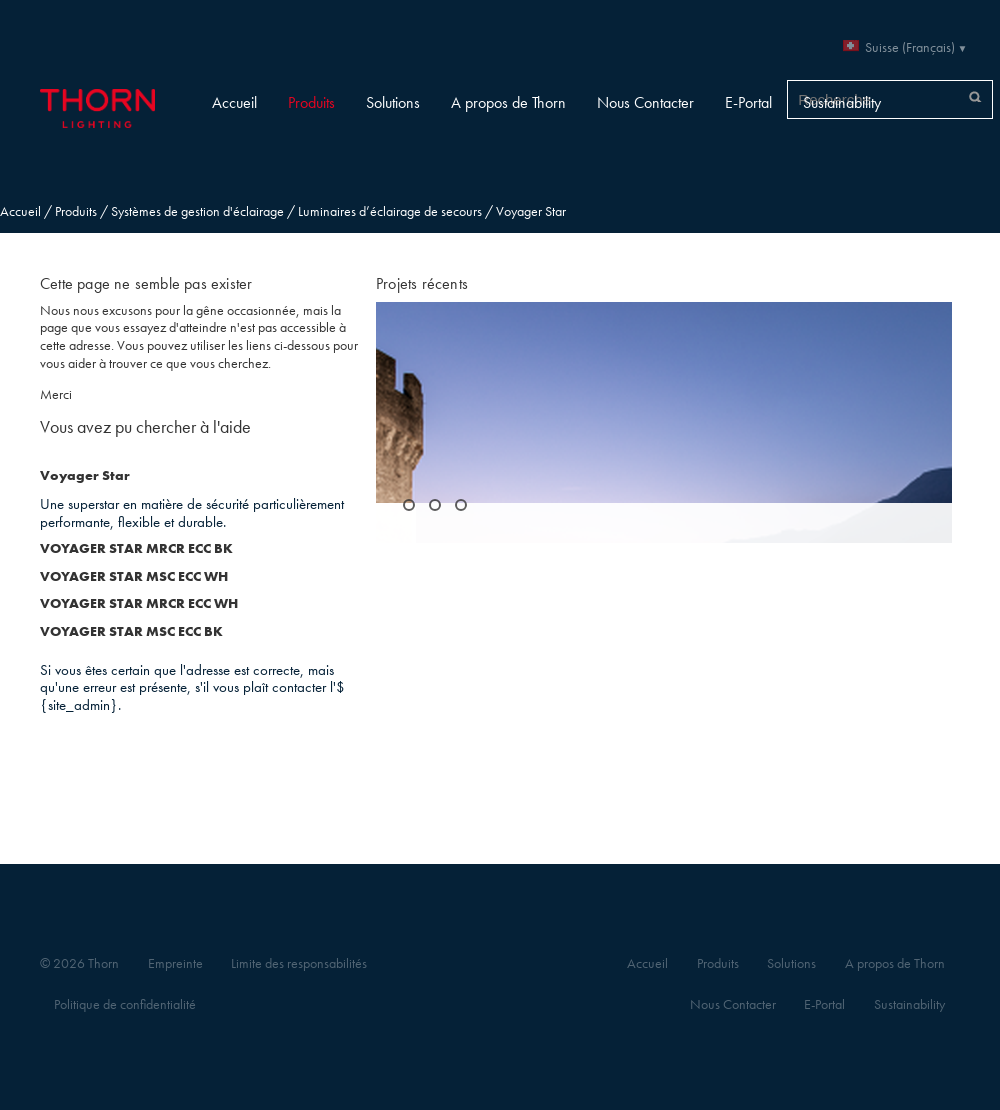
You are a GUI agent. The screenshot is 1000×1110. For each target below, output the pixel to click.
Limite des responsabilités (299, 963)
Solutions (393, 102)
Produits (311, 102)
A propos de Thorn (508, 102)
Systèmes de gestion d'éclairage (197, 211)
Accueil (234, 102)
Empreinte (175, 963)
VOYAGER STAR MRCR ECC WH (139, 603)
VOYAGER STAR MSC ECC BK (131, 631)
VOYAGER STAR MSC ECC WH (134, 576)
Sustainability (842, 102)
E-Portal (748, 102)
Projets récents (422, 283)
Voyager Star (85, 475)
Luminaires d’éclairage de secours (390, 211)
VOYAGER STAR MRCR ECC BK (136, 548)
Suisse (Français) (910, 47)
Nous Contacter (645, 102)
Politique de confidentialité (125, 1004)
